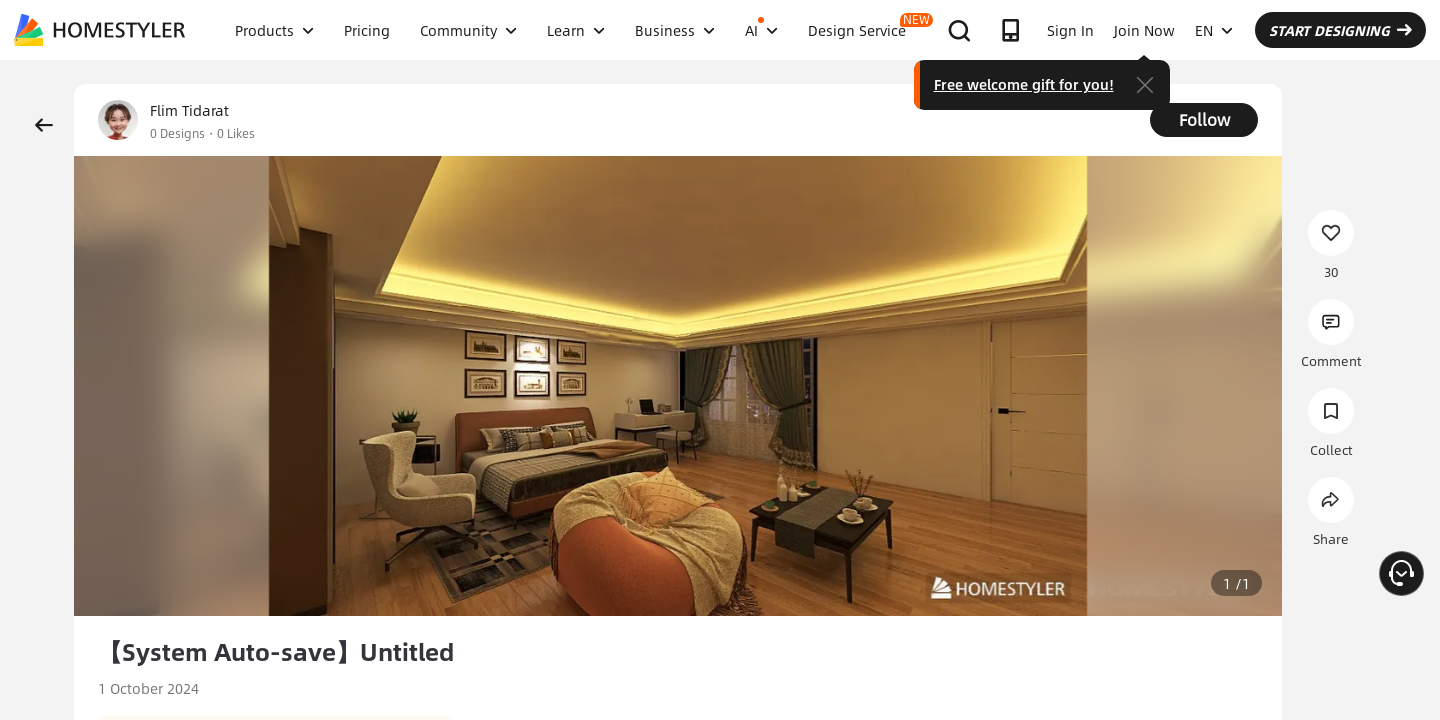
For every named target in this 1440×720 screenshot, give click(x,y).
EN (1214, 30)
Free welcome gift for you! (1024, 84)
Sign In (1070, 30)
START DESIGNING (1340, 30)
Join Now (1144, 30)
